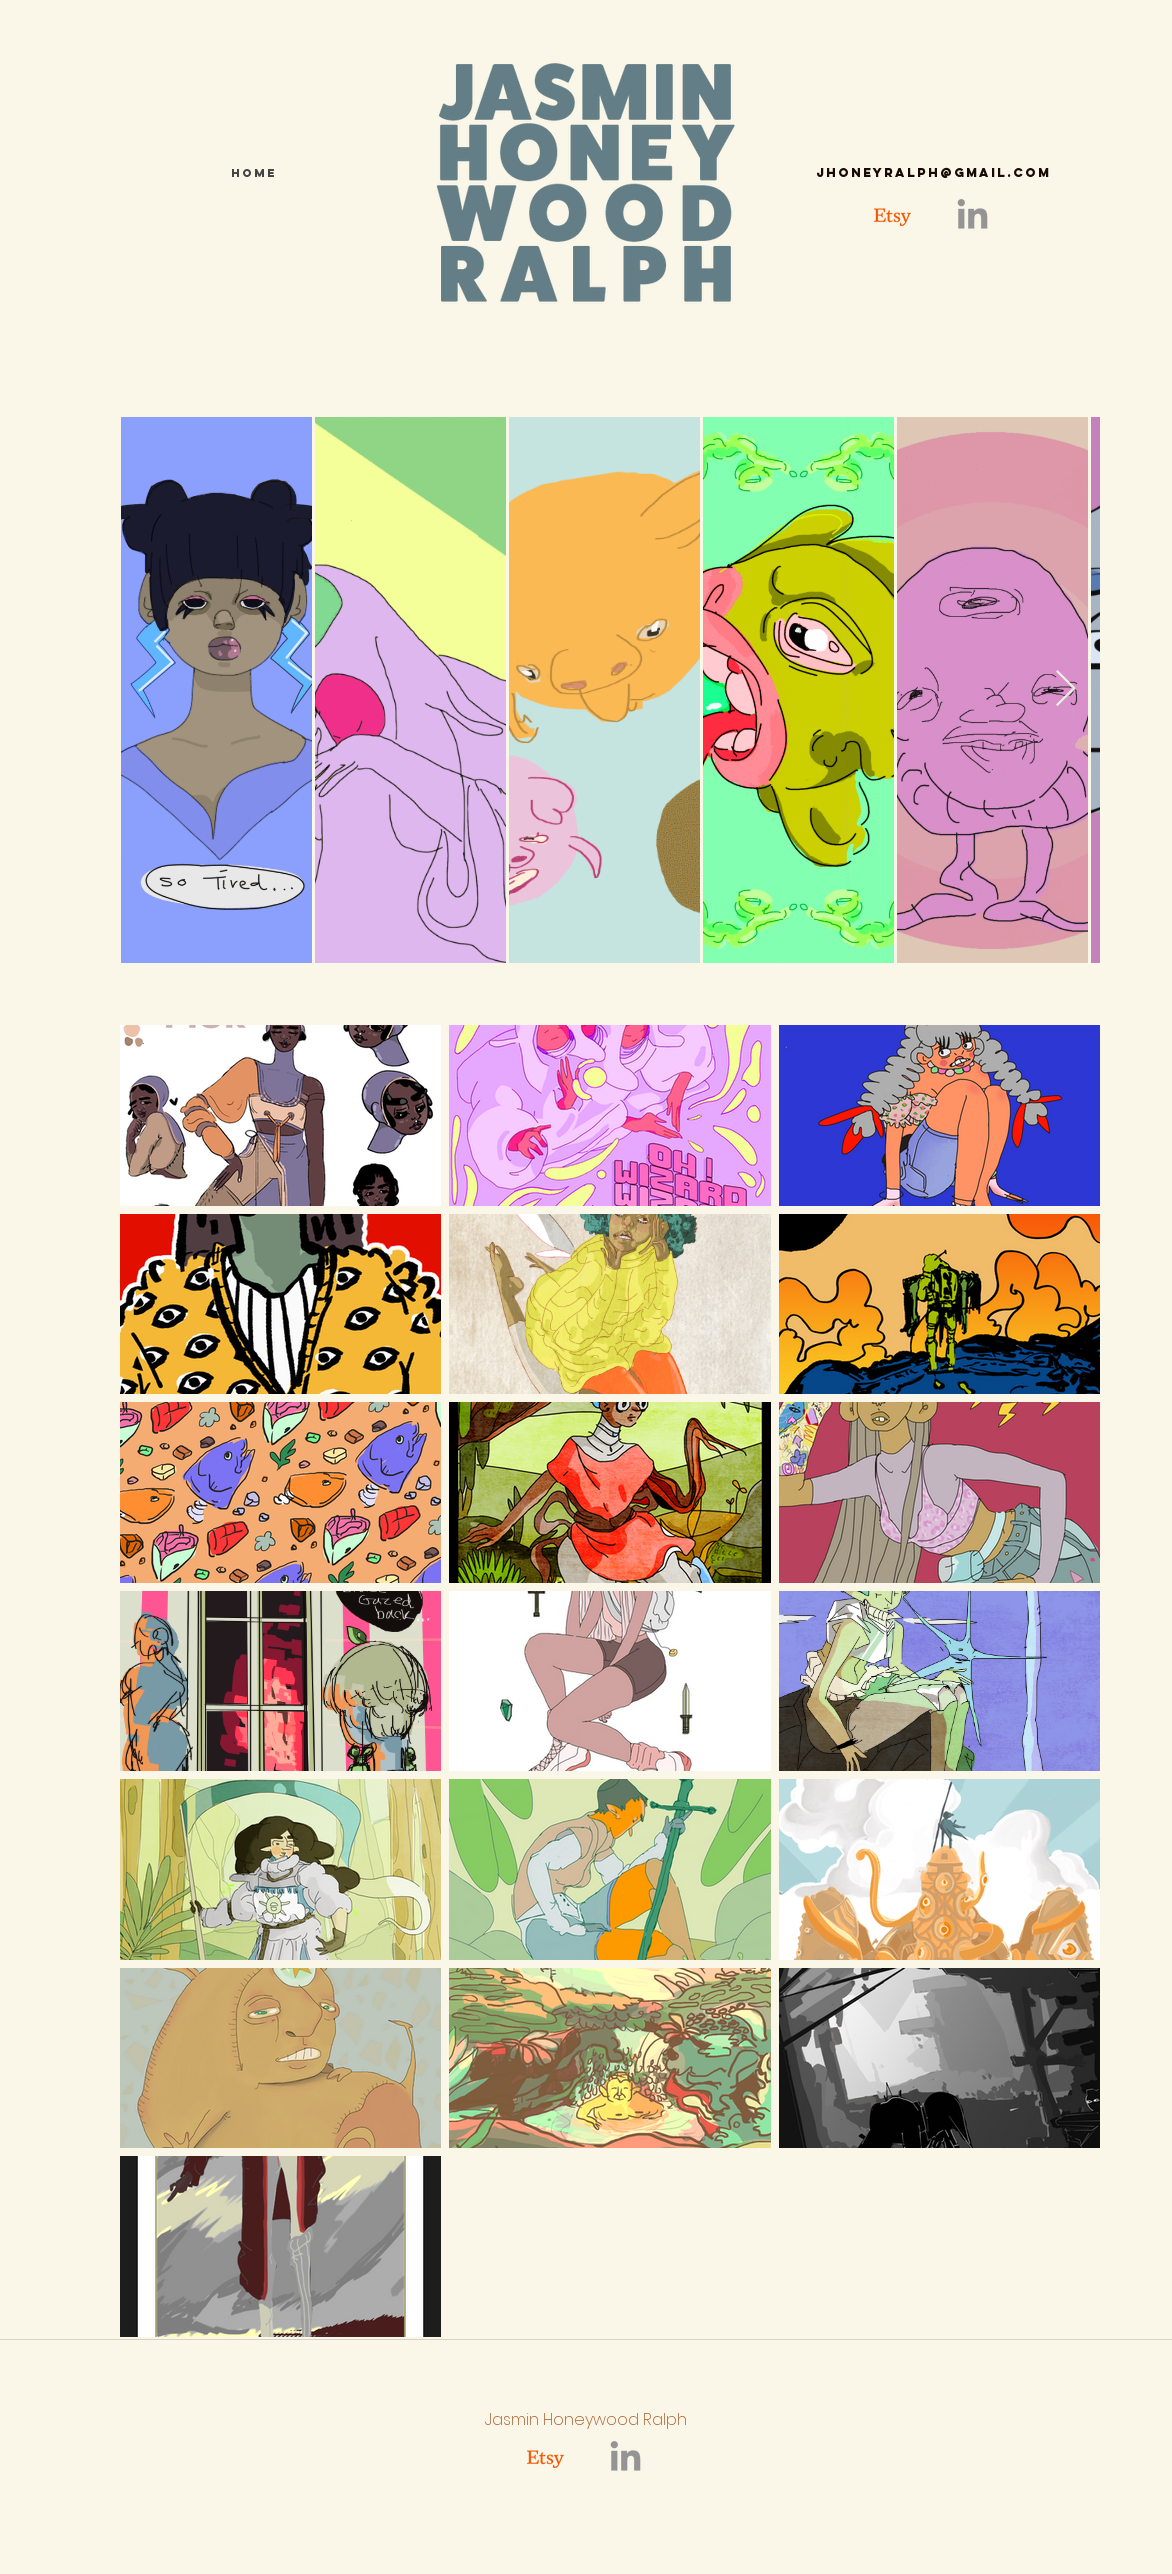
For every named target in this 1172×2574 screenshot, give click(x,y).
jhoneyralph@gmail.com (933, 172)
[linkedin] (972, 216)
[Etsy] (892, 216)
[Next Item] (1065, 689)
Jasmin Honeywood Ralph (586, 2419)
